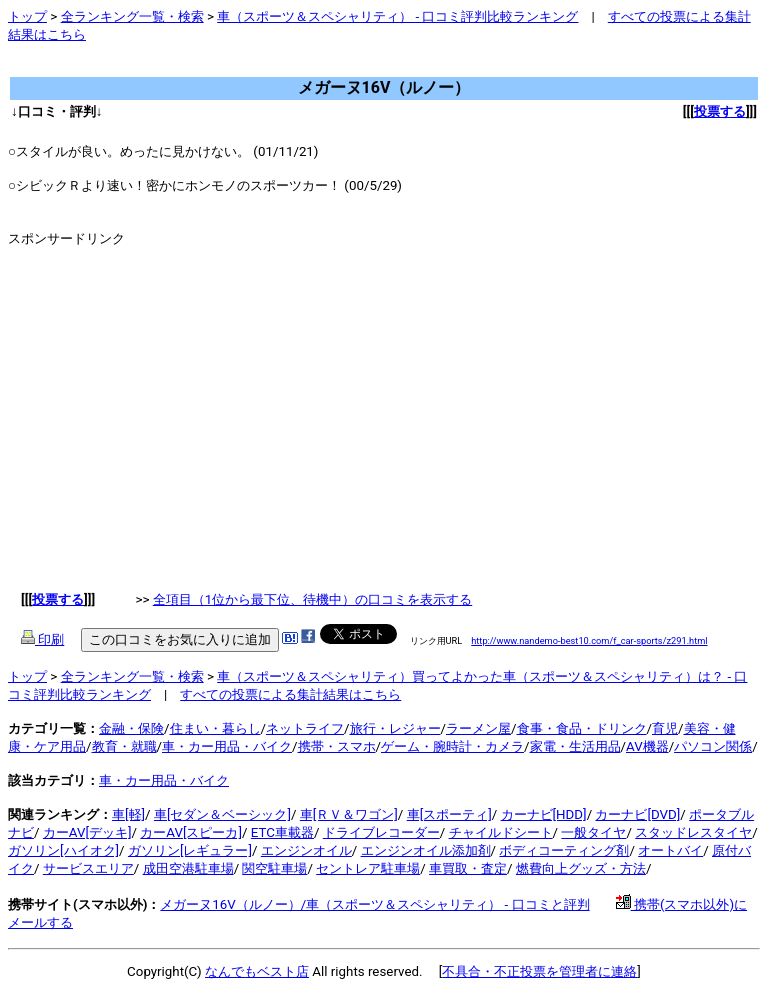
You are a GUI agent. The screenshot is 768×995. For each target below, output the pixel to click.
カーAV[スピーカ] (191, 832)
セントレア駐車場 (368, 868)
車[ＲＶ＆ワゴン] (349, 814)
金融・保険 (131, 728)
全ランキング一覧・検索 (132, 16)
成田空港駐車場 (188, 868)
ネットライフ (305, 728)
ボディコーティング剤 (564, 850)
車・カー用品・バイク (227, 746)
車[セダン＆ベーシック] (222, 814)
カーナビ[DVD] (637, 814)
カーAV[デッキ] (87, 832)
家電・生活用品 (575, 746)
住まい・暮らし (215, 728)
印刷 (42, 639)
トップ (27, 16)
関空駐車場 (274, 868)
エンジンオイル (306, 850)
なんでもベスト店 (257, 971)
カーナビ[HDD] (544, 814)
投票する (720, 111)
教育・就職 (124, 746)
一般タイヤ (593, 832)
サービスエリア (88, 868)
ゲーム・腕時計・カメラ (452, 746)
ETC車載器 (282, 832)
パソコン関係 (713, 746)
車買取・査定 (468, 868)
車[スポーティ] (449, 814)
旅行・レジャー (395, 728)
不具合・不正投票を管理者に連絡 (539, 971)
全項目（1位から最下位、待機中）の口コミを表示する (313, 599)
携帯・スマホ (337, 746)
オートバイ (670, 850)
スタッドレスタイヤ (693, 832)
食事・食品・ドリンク (582, 728)
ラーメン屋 (478, 728)
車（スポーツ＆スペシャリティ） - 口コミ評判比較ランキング (397, 16)
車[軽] (128, 814)
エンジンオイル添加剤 (426, 850)
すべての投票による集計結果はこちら (290, 694)
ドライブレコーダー (381, 832)
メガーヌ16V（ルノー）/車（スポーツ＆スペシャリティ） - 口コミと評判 (374, 904)
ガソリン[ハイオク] (63, 850)
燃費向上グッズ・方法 (581, 868)
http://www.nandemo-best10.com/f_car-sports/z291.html (589, 640)
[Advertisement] (372, 67)
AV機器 (647, 746)
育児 (665, 728)
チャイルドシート (501, 832)
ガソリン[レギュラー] (190, 850)
